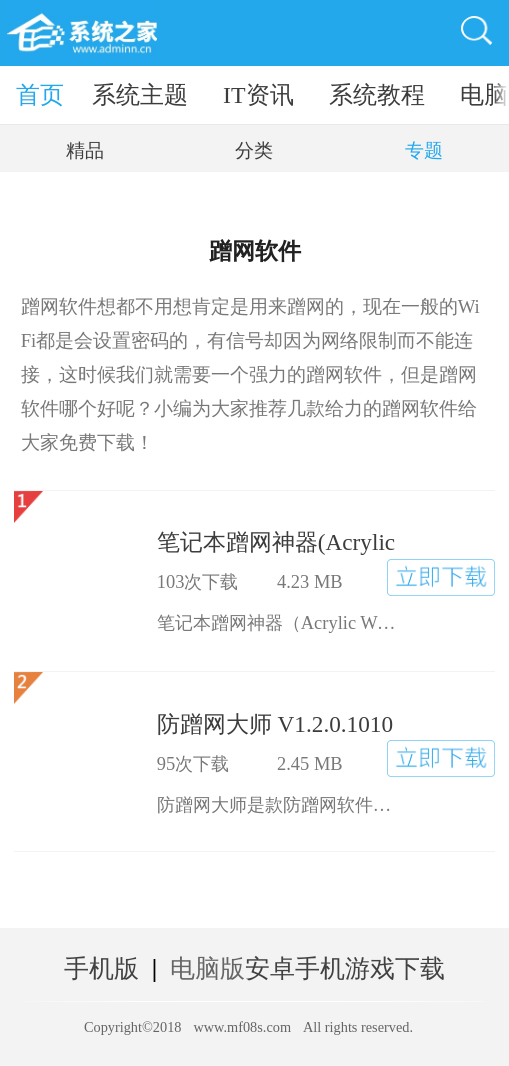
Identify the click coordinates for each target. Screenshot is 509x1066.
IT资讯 (258, 95)
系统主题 (140, 95)
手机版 (101, 968)
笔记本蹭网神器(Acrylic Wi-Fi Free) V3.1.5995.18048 (277, 542)
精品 (85, 150)
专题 (424, 150)
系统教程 (377, 95)
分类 (254, 150)
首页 (40, 95)
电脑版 (207, 968)
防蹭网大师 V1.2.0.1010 (275, 724)
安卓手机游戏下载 (345, 968)
